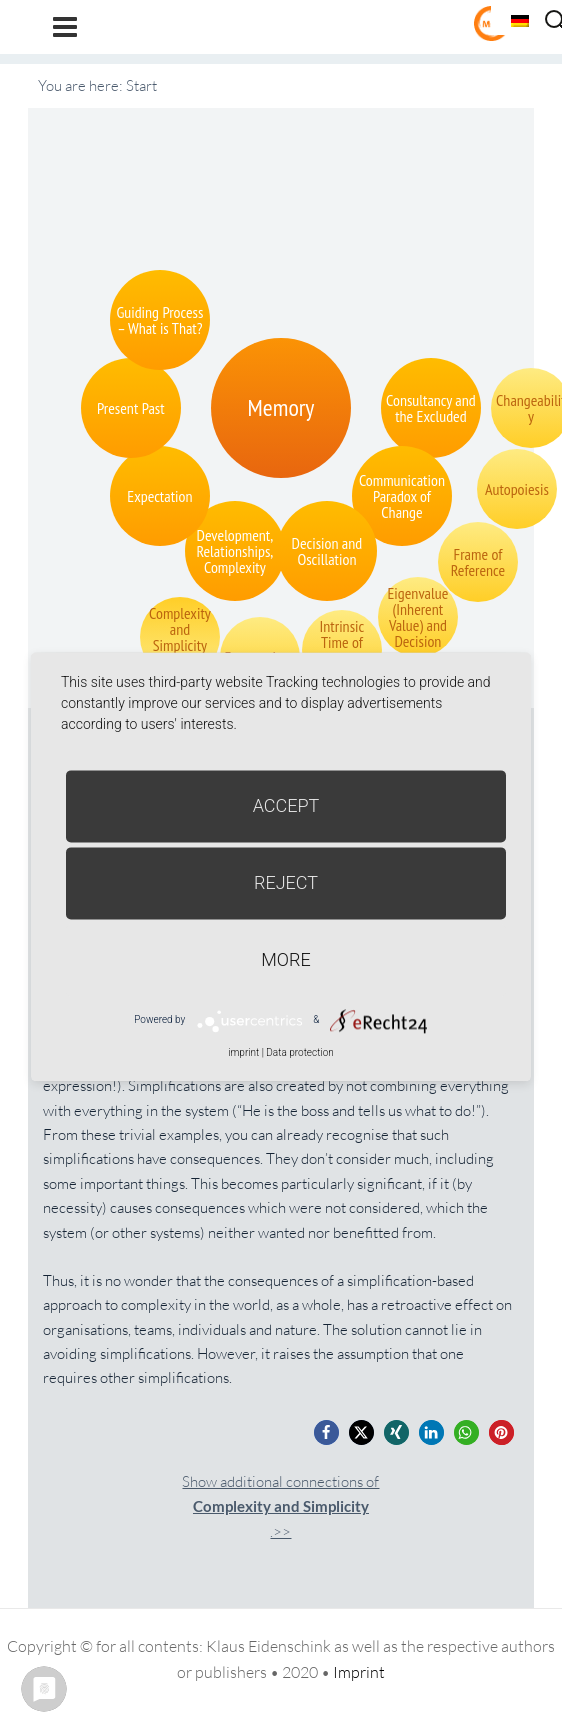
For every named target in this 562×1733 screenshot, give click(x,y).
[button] (326, 1432)
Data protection (299, 1052)
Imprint (359, 1672)
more (285, 959)
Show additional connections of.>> (280, 1506)
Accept (286, 805)
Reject (286, 882)
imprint (243, 1052)
